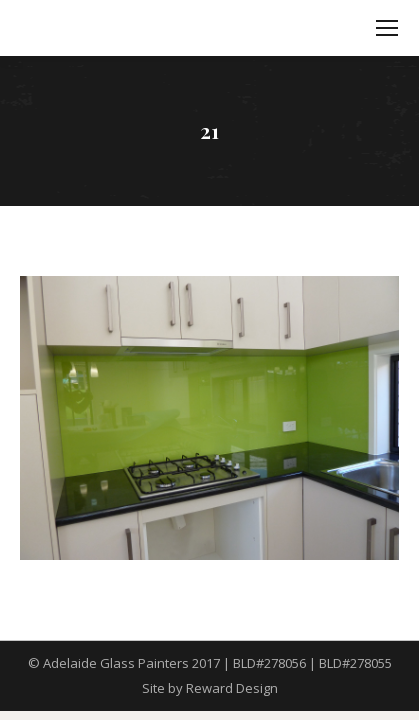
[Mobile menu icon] (387, 28)
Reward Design (232, 688)
